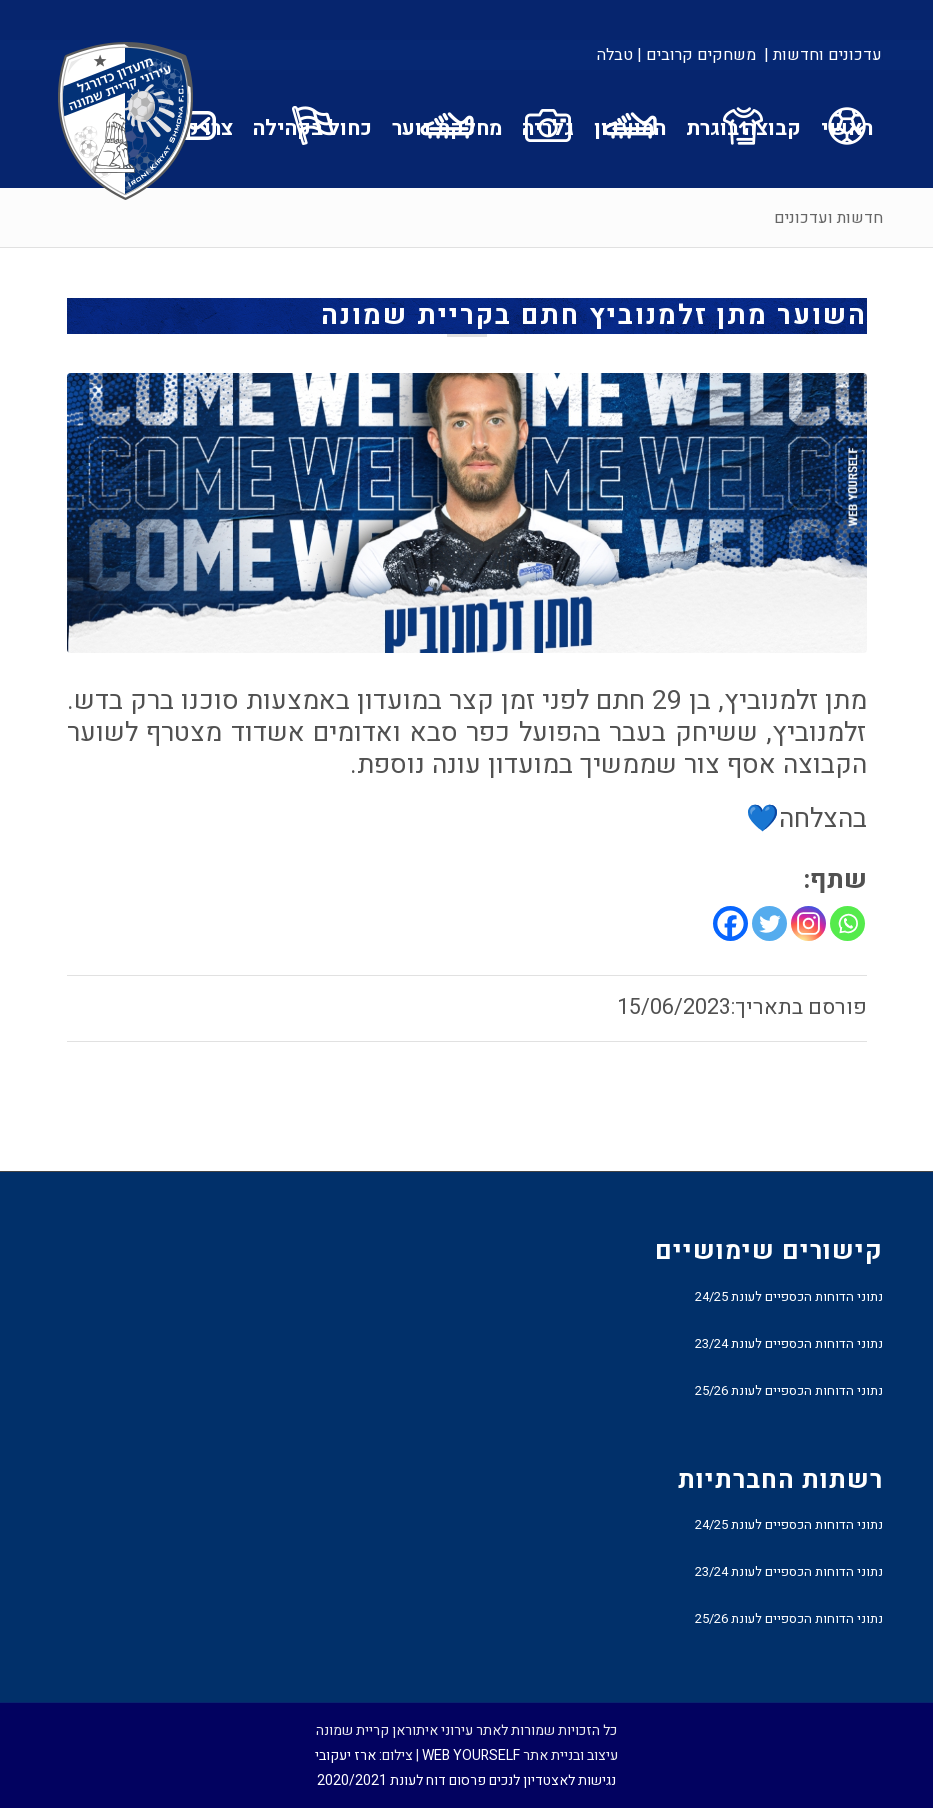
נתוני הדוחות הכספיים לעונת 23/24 (789, 1343)
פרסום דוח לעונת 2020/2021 (401, 1780)
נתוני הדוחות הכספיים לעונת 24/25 (789, 1296)
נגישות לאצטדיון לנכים (552, 1780)
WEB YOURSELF (471, 1755)
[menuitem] (821, 55)
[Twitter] (769, 923)
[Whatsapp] (847, 923)
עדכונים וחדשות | (823, 55)
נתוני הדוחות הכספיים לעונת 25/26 (789, 1390)
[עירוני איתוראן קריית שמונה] (126, 122)
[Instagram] (808, 923)
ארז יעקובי (345, 1755)
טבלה (615, 55)
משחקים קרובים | (696, 55)
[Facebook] (730, 923)
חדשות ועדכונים (828, 218)
